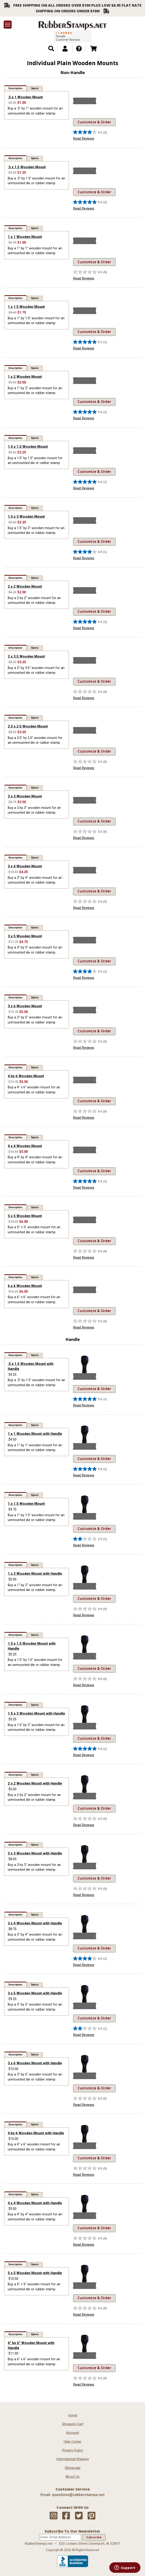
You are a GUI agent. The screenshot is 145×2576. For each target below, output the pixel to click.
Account (72, 2433)
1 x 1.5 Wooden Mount (26, 307)
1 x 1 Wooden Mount (25, 237)
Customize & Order (94, 122)
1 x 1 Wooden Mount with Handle (35, 1434)
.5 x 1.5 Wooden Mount (27, 167)
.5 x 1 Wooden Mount (25, 97)
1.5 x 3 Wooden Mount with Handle (36, 1713)
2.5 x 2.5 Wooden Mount (28, 726)
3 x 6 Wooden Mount (25, 1006)
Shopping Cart (72, 2424)
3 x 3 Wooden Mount (25, 796)
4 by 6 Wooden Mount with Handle (36, 2133)
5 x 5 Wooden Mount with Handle (35, 2273)
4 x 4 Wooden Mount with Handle (35, 2203)
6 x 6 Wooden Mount (25, 1286)
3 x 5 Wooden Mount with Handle (35, 1993)
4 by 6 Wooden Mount (26, 1076)
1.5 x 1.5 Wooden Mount (28, 447)
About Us (72, 2477)
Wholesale (73, 2468)
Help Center (72, 2442)
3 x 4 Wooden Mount (25, 866)
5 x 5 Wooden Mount (25, 1216)
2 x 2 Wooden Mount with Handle (35, 1783)
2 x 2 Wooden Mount (25, 586)
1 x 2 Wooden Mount (25, 377)
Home (72, 2415)
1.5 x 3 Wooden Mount (26, 516)
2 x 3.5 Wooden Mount (26, 656)
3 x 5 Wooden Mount (25, 936)
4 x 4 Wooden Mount (25, 1146)
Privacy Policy (72, 2450)
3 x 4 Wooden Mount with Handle (35, 1923)
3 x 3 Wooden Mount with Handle (35, 1853)
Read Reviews (107, 135)
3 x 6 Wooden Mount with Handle (35, 2063)
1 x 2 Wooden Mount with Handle (35, 1574)
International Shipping (72, 2459)
